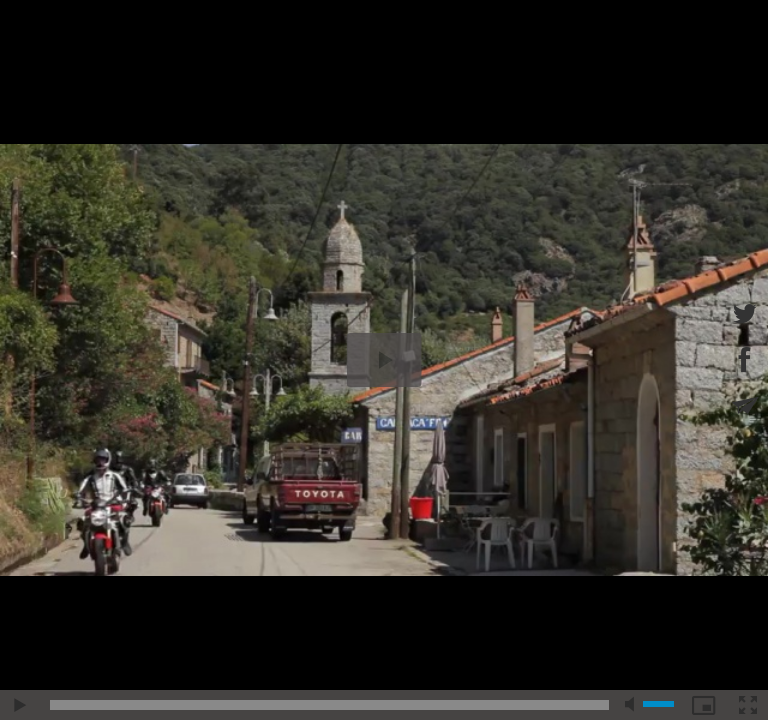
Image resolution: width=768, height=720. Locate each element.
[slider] (329, 705)
